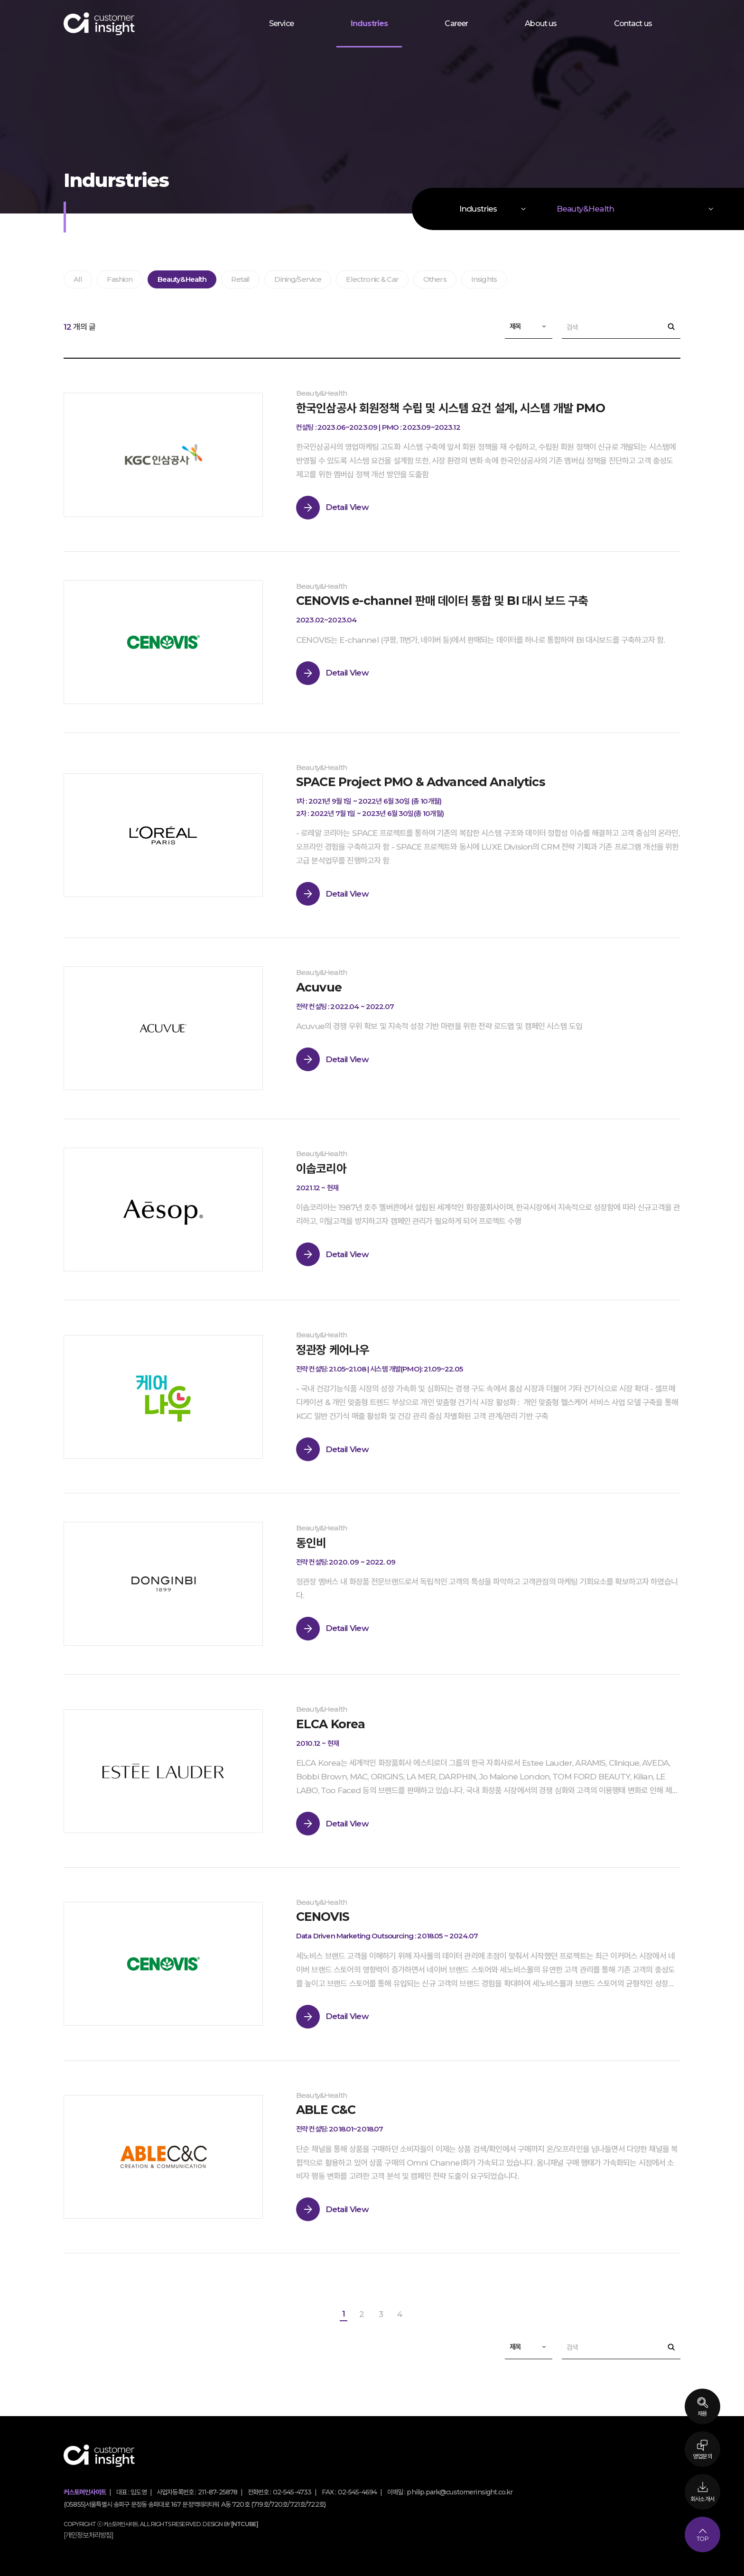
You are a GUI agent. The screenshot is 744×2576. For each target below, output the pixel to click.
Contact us (633, 23)
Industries (369, 23)
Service (281, 23)
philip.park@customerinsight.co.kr (459, 2488)
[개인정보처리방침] (89, 2532)
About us (541, 23)
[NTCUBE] (244, 2520)
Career (456, 23)
